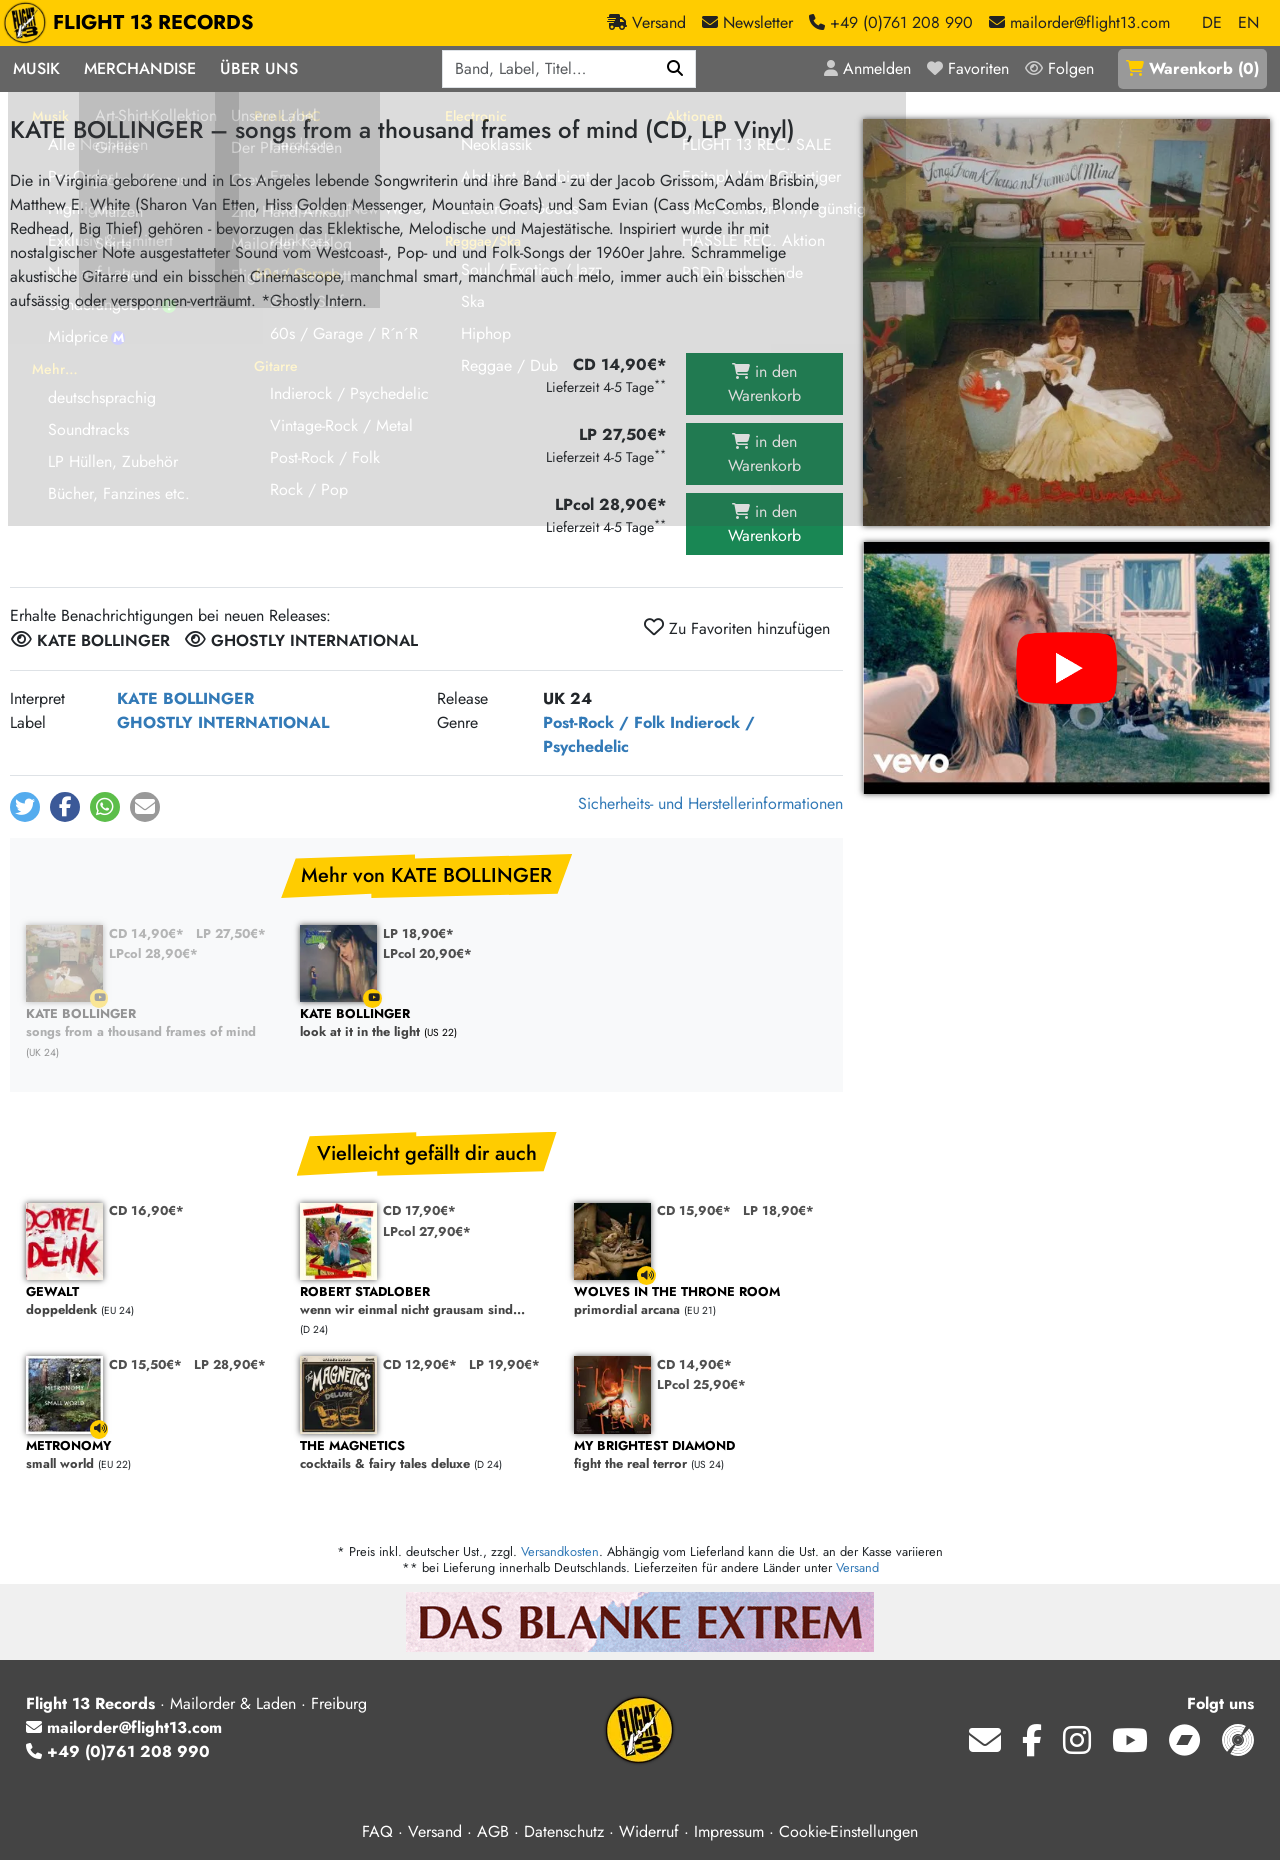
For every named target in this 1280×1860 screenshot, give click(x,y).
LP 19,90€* (504, 1364)
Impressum (729, 1831)
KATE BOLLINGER (185, 698)
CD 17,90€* (419, 1210)
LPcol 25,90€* (701, 1384)
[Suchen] (675, 69)
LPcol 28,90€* (153, 953)
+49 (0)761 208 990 (118, 1751)
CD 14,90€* (146, 933)
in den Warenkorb (764, 383)
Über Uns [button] (259, 68)
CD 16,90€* (146, 1210)
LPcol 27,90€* (427, 1231)
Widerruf (649, 1831)
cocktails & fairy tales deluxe (427, 1455)
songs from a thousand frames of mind (153, 1023)
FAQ (377, 1831)
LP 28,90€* (230, 1364)
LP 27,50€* (231, 933)
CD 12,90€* (420, 1364)
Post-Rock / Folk (604, 722)
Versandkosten (560, 1551)
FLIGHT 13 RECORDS (133, 23)
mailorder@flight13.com (124, 1727)
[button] (25, 807)
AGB (493, 1831)
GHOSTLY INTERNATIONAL (223, 722)
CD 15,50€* (145, 1364)
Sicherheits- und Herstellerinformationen (710, 803)
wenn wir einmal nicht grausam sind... (427, 1301)
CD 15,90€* (694, 1210)
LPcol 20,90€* (427, 953)
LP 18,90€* (418, 933)
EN (1248, 22)
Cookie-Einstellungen (848, 1831)
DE (1212, 22)
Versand (857, 1567)
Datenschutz (564, 1831)
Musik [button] (36, 68)
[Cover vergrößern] (1066, 322)
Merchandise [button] (140, 68)
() (1192, 68)
